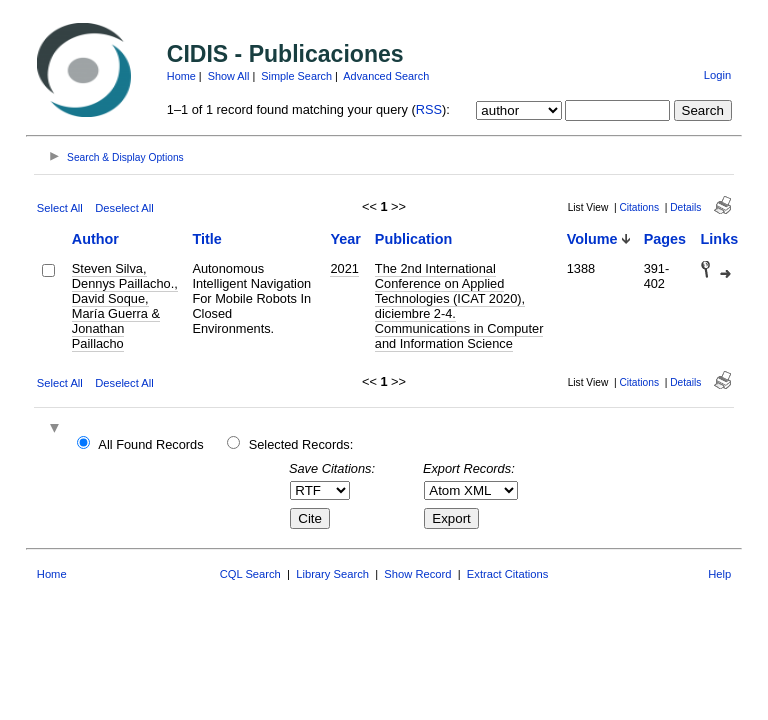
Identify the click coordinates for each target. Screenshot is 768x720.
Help (719, 574)
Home (181, 76)
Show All (229, 76)
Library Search (332, 574)
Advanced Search (386, 76)
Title (206, 239)
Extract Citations (507, 574)
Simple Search (296, 76)
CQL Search (250, 574)
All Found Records (150, 444)
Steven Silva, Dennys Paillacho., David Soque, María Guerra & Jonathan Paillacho (125, 306)
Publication (414, 239)
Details (685, 207)
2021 (344, 268)
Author (95, 239)
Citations (639, 207)
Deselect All (124, 208)
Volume (592, 239)
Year (345, 239)
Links (720, 239)
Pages (665, 239)
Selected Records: (301, 444)
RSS (429, 109)
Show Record (417, 574)
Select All (60, 208)
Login (717, 75)
